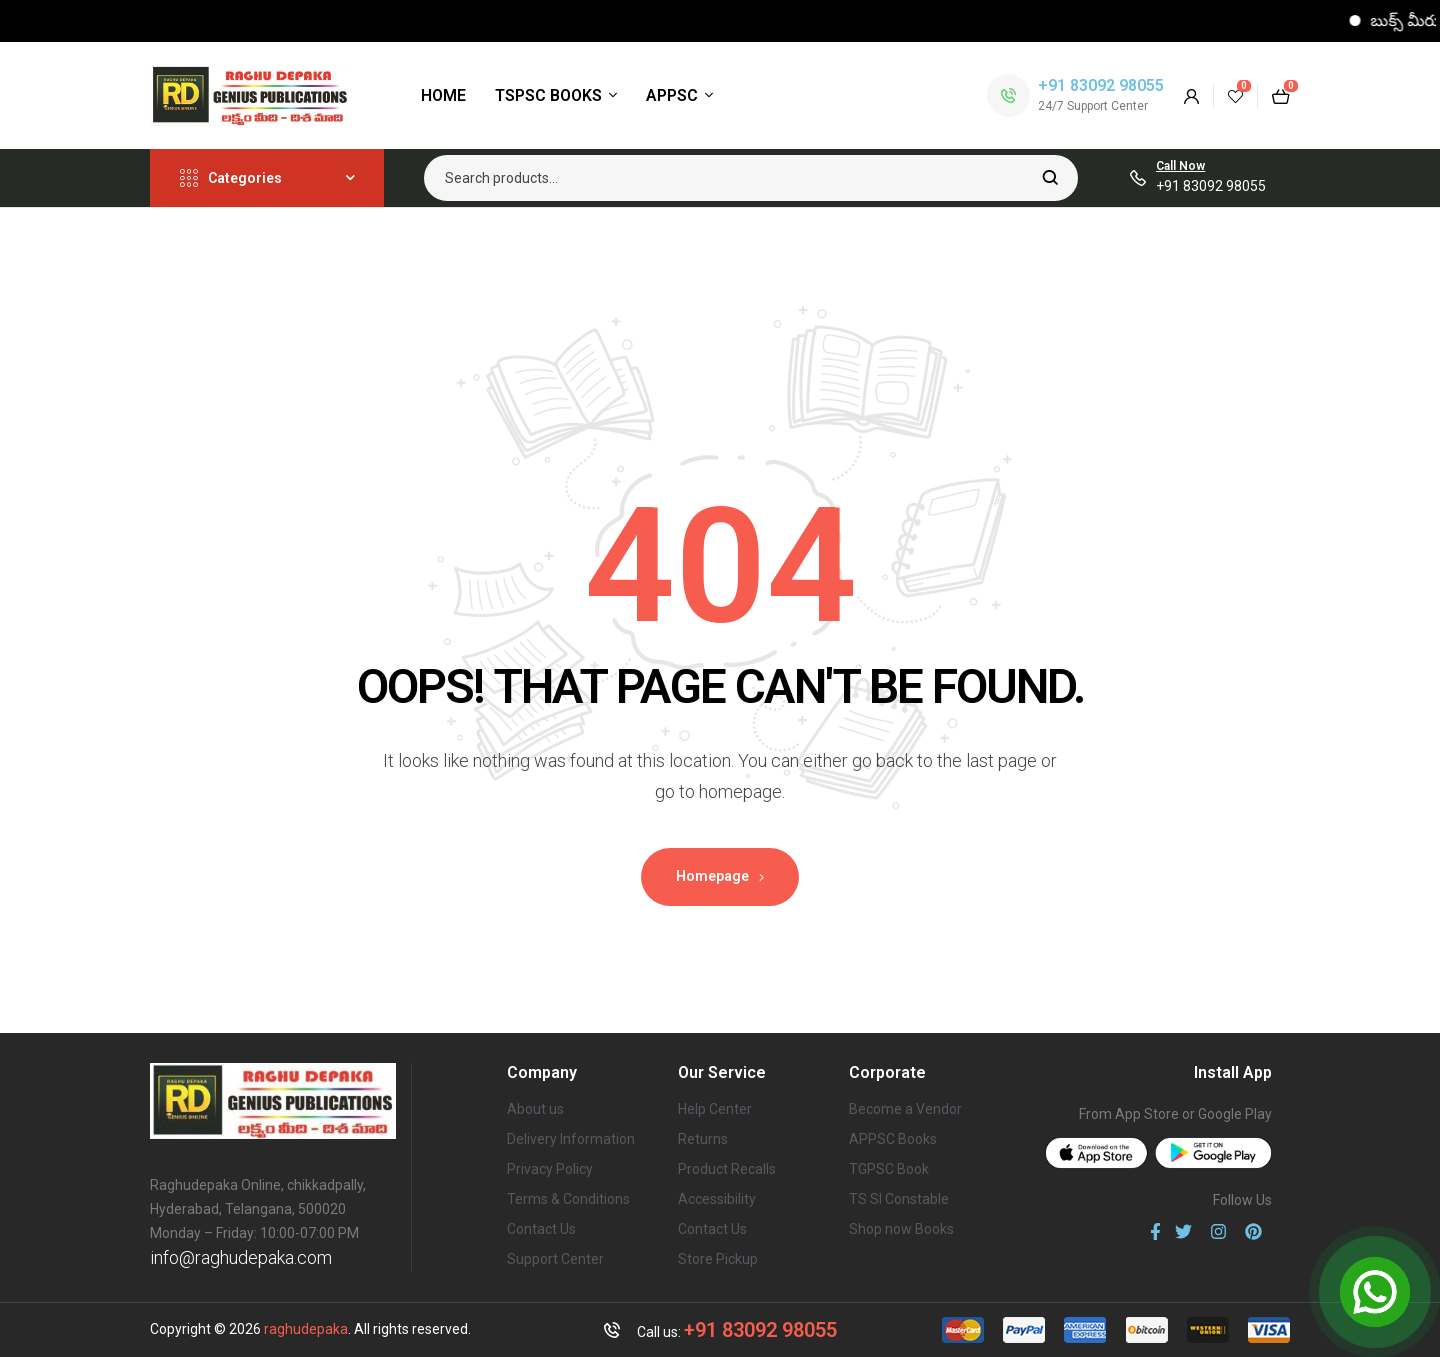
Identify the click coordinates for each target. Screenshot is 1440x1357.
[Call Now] (1138, 178)
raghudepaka (306, 1329)
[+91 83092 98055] (1008, 95)
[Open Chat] (1375, 1292)
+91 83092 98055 (1101, 85)
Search (1050, 178)
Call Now (1180, 166)
